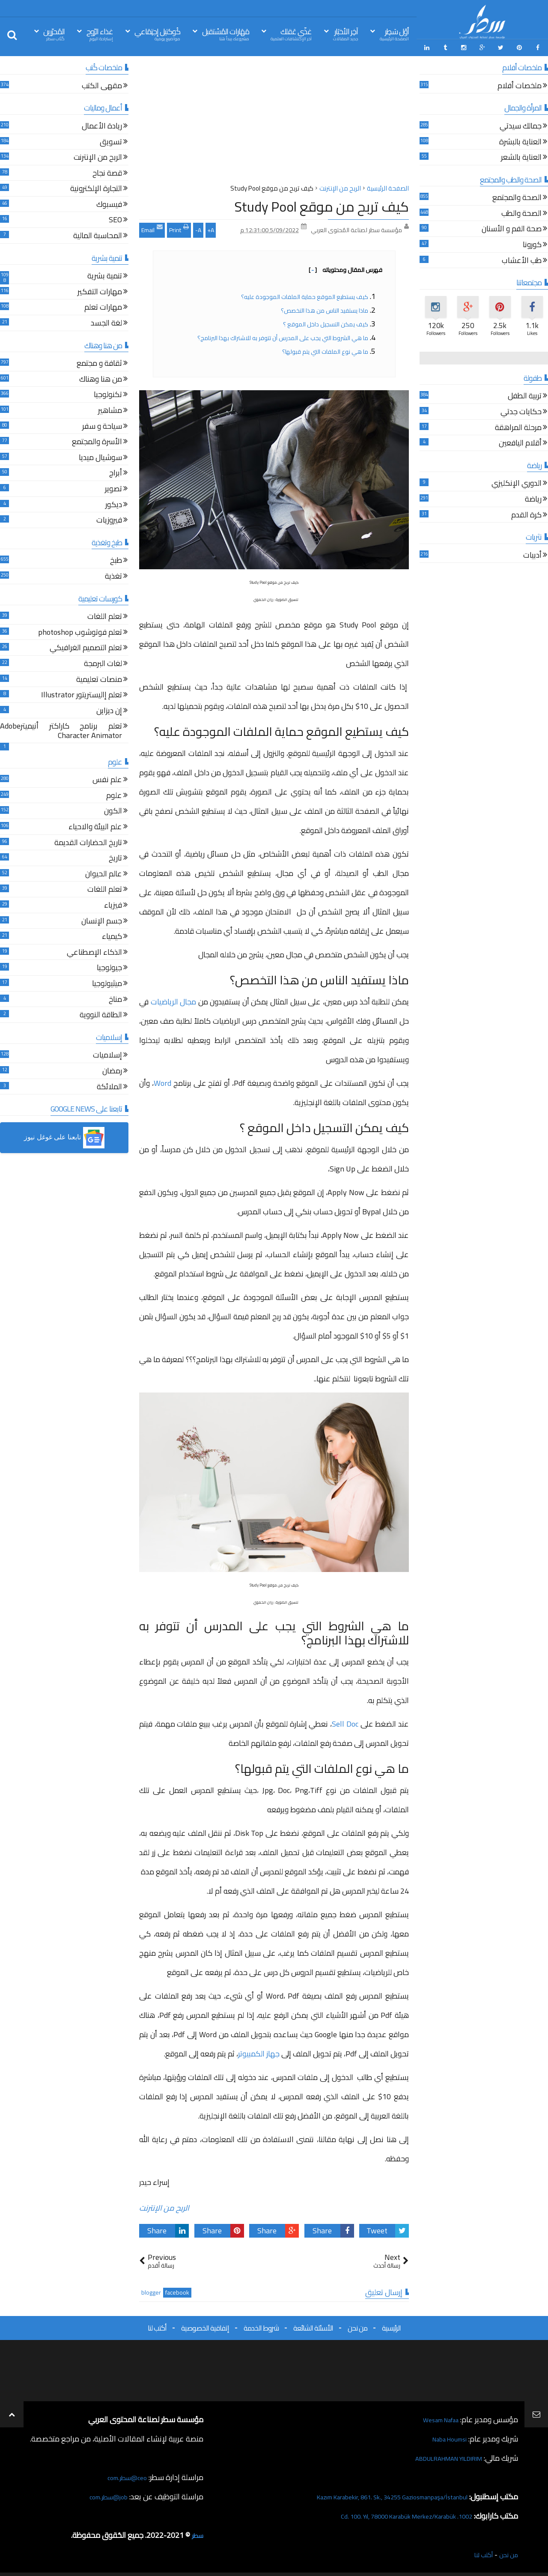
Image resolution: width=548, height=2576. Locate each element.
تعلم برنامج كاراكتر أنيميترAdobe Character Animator (61, 728)
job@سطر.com (105, 2493)
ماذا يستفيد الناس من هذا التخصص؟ (324, 307)
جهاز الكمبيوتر (259, 2051)
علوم (114, 793)
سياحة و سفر (102, 424)
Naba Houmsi (445, 2436)
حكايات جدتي (521, 409)
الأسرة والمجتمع (97, 439)
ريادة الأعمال (102, 124)
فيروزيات (109, 518)
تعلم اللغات (104, 614)
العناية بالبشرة (520, 139)
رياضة (533, 497)
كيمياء (112, 934)
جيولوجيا (109, 965)
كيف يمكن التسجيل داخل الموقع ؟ (325, 320)
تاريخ (115, 856)
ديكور (113, 502)
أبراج (115, 471)
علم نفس (107, 777)
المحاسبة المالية (97, 233)
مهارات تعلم (103, 305)
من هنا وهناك (100, 377)
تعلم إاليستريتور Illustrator (81, 693)
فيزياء (113, 903)
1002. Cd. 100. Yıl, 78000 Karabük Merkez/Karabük (390, 2513)
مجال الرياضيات (174, 999)
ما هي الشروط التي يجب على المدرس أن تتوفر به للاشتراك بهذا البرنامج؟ (282, 334)
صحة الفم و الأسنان (512, 227)
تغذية (113, 574)
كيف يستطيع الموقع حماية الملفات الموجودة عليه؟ (304, 293)
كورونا (532, 242)
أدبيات (532, 553)
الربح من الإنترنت (164, 2205)
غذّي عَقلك (291, 33)
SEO (115, 218)
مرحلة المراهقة (518, 425)
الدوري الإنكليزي (516, 481)
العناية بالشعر (521, 155)
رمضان (112, 1069)
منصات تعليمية (99, 677)
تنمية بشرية (104, 274)
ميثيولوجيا (107, 981)
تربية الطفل (525, 394)
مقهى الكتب (102, 84)
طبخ (116, 558)
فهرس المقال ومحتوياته (345, 266)
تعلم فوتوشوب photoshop (80, 630)
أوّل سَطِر (394, 33)
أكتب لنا (157, 2325)
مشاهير (110, 408)
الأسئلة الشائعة (313, 2325)
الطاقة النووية (101, 1013)
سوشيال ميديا (100, 455)
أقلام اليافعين (520, 441)
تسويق (111, 139)
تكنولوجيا (108, 392)
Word (162, 1080)
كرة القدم (526, 512)
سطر (196, 2532)
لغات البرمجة (103, 661)
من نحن (357, 2325)
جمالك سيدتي (521, 124)
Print (179, 225)
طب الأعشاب (522, 258)
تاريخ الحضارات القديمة (88, 840)
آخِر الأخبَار (345, 33)
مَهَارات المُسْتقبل (225, 33)
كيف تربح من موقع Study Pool (321, 203)
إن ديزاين (109, 708)
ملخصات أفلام (519, 84)
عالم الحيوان (103, 872)
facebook (177, 2290)
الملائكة (109, 1084)
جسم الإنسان (101, 918)
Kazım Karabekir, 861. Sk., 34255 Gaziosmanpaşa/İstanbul (373, 2493)
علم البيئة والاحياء (95, 825)
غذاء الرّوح (99, 33)
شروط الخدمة (261, 2325)
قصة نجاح (107, 171)
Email (152, 225)
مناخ (115, 997)
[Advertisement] (274, 119)
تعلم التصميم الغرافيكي (86, 645)
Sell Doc (345, 1721)
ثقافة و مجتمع (99, 361)
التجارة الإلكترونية (96, 186)
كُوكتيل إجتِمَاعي (157, 33)
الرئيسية (391, 2325)
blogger (151, 2290)
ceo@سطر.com (123, 2474)
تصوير (113, 487)
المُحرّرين (54, 33)
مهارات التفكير (99, 290)
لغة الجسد (106, 321)
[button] (64, 1134)
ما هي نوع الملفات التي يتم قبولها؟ (325, 348)
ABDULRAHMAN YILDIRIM (438, 2455)
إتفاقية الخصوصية (205, 2325)
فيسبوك (109, 202)
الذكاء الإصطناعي (94, 950)
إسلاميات (107, 1053)
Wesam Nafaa (436, 2416)
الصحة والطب (521, 211)
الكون (113, 809)
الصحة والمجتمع (517, 195)
